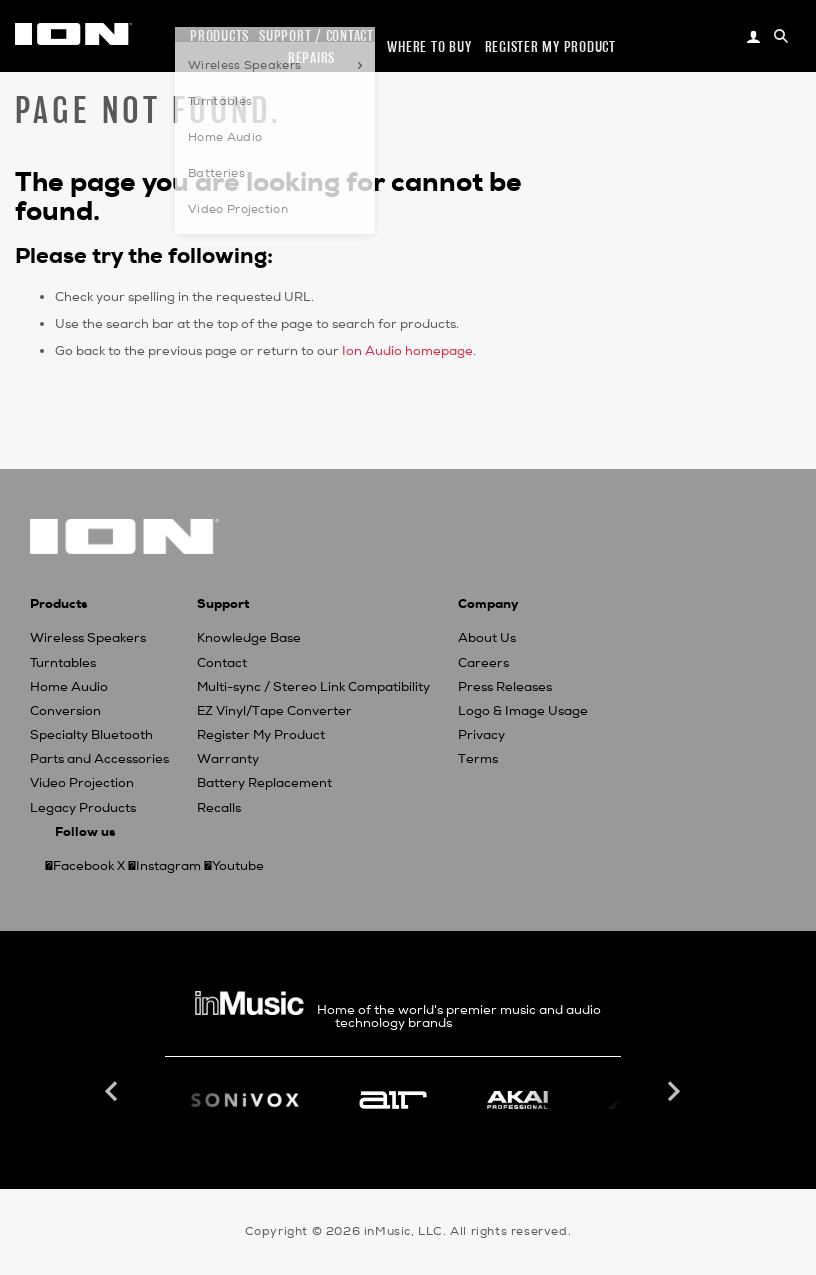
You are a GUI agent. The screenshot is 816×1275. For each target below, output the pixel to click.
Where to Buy (429, 46)
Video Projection (82, 783)
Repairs (311, 57)
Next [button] (672, 1092)
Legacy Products (83, 808)
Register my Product (550, 46)
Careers (483, 663)
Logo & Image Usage (523, 711)
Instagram (168, 866)
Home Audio (69, 687)
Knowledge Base (249, 638)
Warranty (228, 759)
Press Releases (505, 687)
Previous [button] (114, 1092)
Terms (478, 759)
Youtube (238, 866)
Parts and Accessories (99, 759)
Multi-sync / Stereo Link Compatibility (313, 687)
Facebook (83, 866)
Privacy (481, 735)
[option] (393, 1100)
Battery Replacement (264, 783)
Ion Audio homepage (407, 351)
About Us (487, 638)
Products (219, 35)
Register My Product (261, 735)
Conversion (65, 711)
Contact (222, 663)
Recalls (219, 808)
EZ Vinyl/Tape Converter (274, 711)
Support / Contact (316, 35)
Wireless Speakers (88, 638)
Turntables (63, 663)
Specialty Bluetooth (91, 735)
